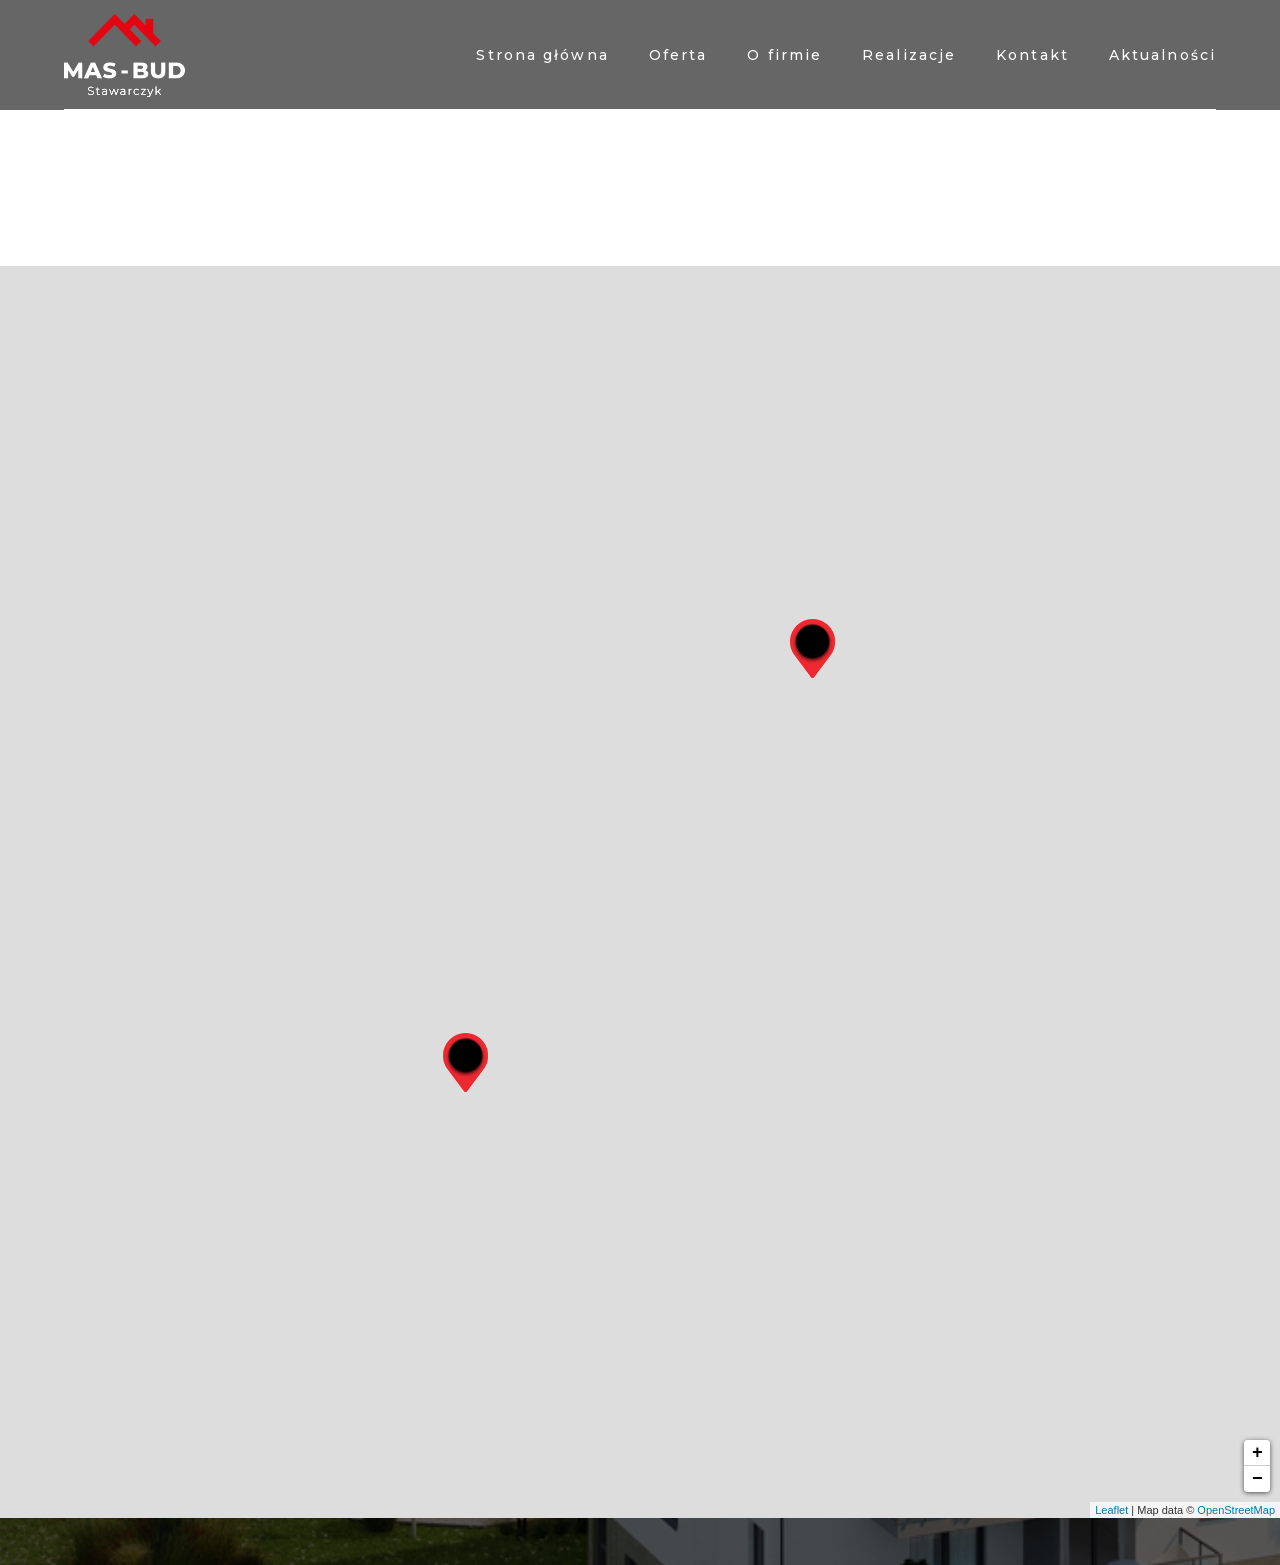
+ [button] (1257, 1453)
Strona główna (542, 55)
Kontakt (1032, 55)
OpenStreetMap (1236, 1510)
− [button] (1257, 1479)
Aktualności (1162, 55)
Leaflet (1111, 1510)
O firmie (784, 55)
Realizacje (909, 55)
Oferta (678, 55)
